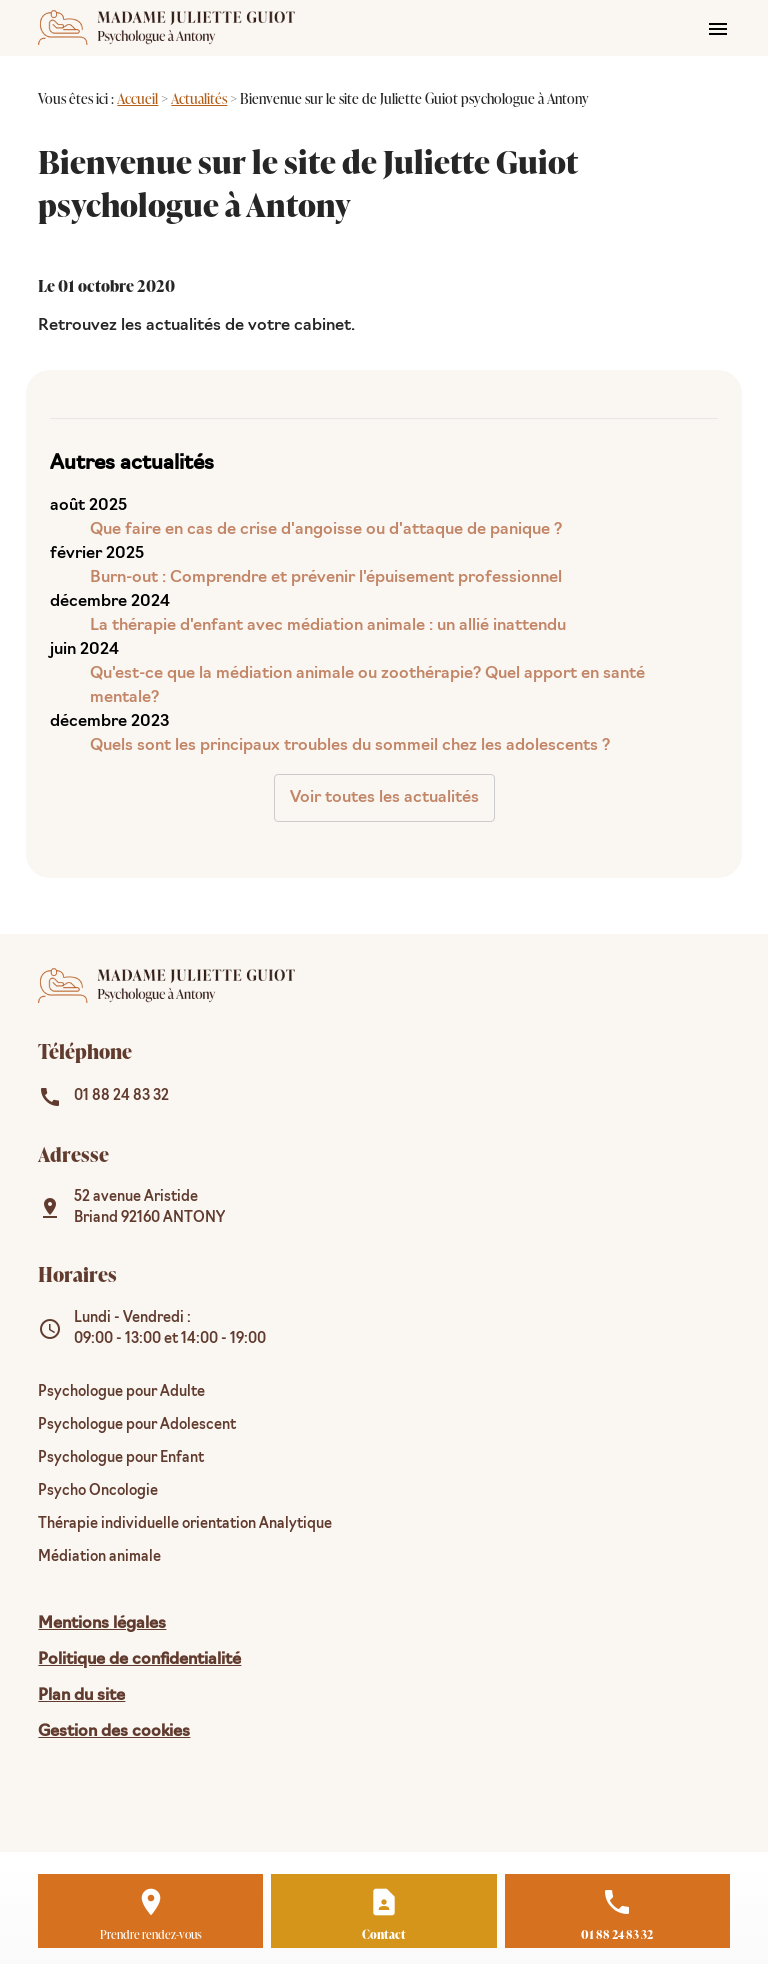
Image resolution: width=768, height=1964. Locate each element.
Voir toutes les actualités (384, 798)
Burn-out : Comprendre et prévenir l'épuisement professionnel (326, 578)
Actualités (199, 98)
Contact (384, 1934)
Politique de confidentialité (139, 1660)
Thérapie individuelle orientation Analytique (185, 1524)
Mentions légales (102, 1624)
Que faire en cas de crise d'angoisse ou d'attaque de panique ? (326, 530)
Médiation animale (99, 1557)
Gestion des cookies (114, 1732)
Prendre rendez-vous (151, 1934)
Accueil (137, 98)
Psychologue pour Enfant (121, 1458)
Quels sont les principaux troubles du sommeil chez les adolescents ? (350, 746)
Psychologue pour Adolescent (137, 1425)
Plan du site (81, 1696)
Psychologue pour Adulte (121, 1392)
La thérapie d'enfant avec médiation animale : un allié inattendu (328, 626)
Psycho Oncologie (98, 1491)
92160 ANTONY (149, 1208)
